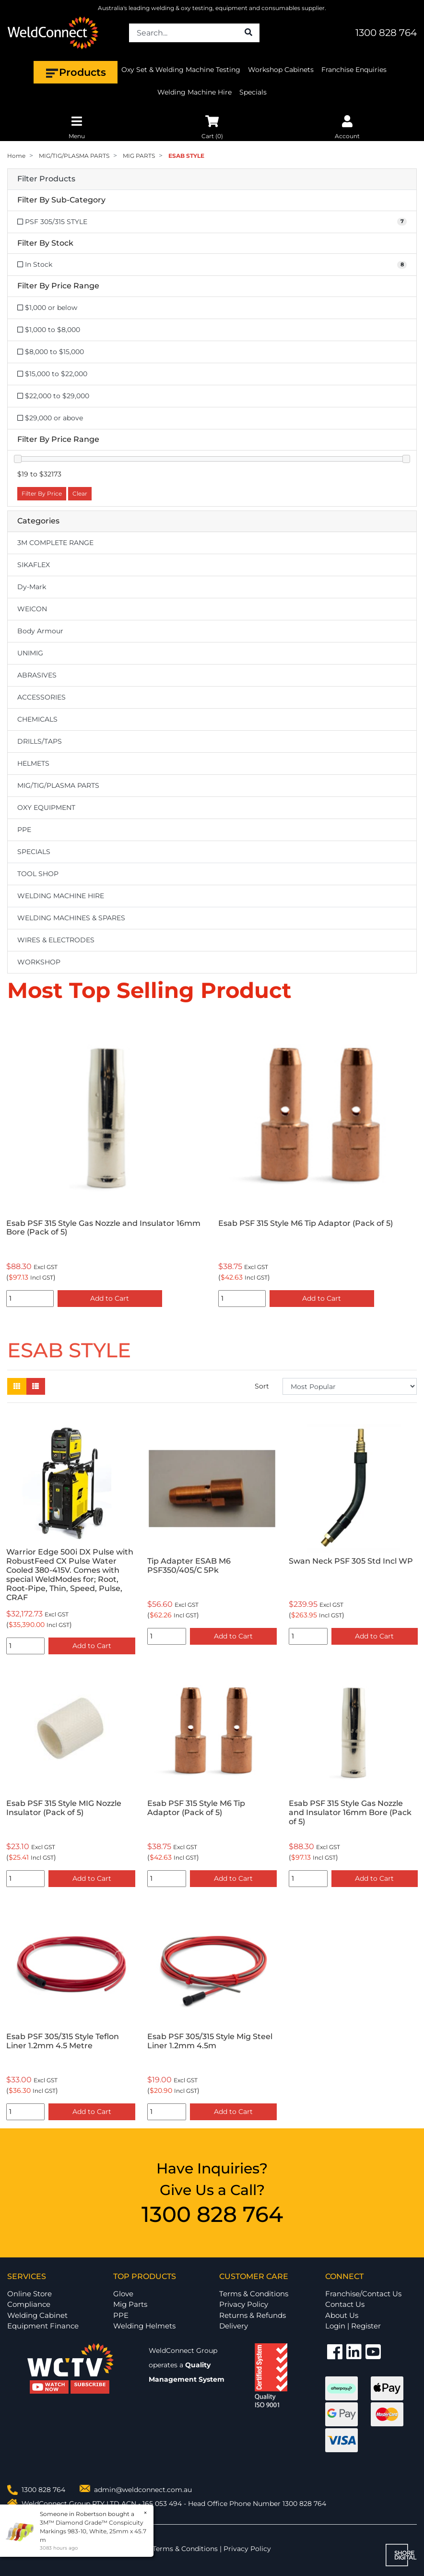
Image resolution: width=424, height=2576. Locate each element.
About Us (341, 2315)
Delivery (233, 2325)
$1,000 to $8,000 (48, 329)
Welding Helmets (144, 2325)
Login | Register (353, 2325)
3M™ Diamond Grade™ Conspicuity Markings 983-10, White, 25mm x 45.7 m (93, 2531)
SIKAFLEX (33, 564)
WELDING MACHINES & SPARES (71, 918)
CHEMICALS (37, 719)
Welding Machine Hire (194, 92)
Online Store (29, 2293)
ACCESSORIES (41, 697)
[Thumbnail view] (16, 1386)
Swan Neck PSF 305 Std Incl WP (351, 1561)
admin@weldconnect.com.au (143, 2489)
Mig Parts (130, 2304)
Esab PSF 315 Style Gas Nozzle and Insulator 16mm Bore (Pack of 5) (315, 1228)
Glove (123, 2293)
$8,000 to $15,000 (50, 351)
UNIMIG (30, 653)
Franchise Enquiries (354, 69)
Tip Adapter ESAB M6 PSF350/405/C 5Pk (189, 1565)
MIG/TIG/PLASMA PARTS (58, 785)
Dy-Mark (31, 586)
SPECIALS (33, 851)
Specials (253, 92)
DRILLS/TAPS (39, 741)
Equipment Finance (43, 2325)
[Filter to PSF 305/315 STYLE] (212, 222)
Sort (262, 1386)
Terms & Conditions (253, 2293)
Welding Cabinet (37, 2315)
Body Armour (40, 631)
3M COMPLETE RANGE (55, 542)
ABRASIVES (37, 675)
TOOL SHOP (38, 873)
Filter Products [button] (46, 179)
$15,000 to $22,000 (52, 373)
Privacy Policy (243, 2304)
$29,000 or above (50, 418)
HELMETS (33, 763)
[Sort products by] (350, 1386)
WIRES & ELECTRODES (55, 940)
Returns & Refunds (252, 2315)
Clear (79, 493)
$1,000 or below (47, 307)
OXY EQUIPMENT (46, 807)
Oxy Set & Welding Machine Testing (180, 69)
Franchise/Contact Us (363, 2293)
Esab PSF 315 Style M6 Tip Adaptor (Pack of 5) (196, 1808)
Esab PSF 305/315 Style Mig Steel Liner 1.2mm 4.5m (209, 2041)
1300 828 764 (386, 32)
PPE (24, 829)
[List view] (35, 1386)
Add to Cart (109, 1298)
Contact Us (345, 2304)
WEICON (32, 609)
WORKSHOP (38, 962)
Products (75, 72)
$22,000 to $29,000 (53, 396)
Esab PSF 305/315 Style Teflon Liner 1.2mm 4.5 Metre (94, 1228)
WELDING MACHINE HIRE (60, 895)
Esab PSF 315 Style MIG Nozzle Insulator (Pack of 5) (63, 1808)
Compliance (28, 2304)
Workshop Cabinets (281, 69)
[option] (106, 1163)
